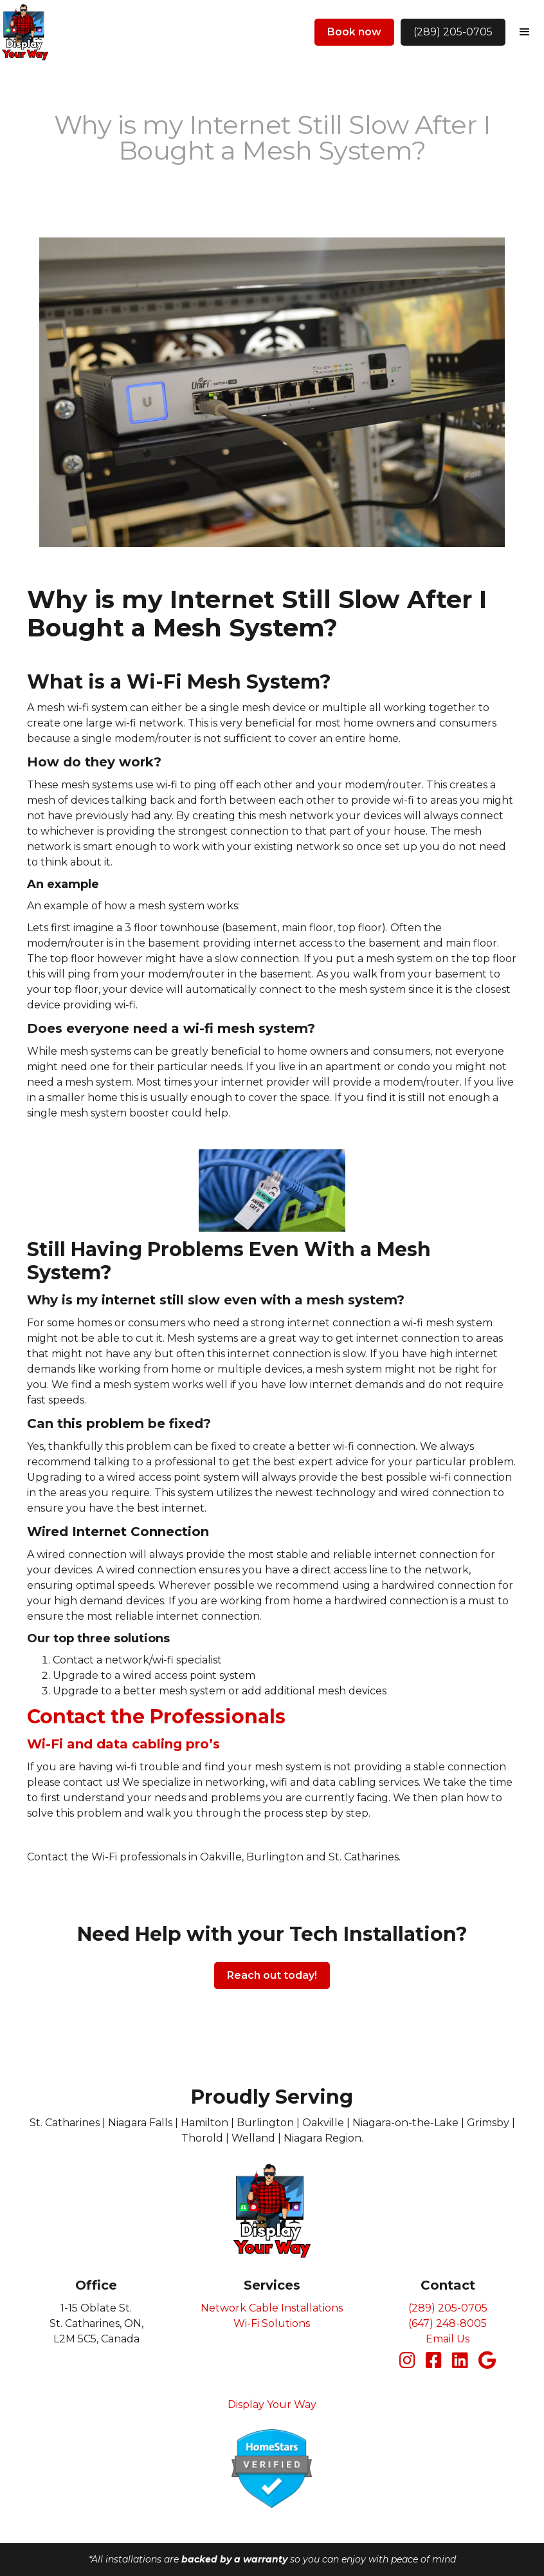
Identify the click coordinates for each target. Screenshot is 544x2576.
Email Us (447, 2339)
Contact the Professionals (156, 1716)
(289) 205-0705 (453, 32)
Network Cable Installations (272, 2308)
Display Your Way (272, 2404)
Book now (354, 32)
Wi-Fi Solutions (271, 2323)
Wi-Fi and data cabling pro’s (123, 1744)
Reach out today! (272, 1975)
